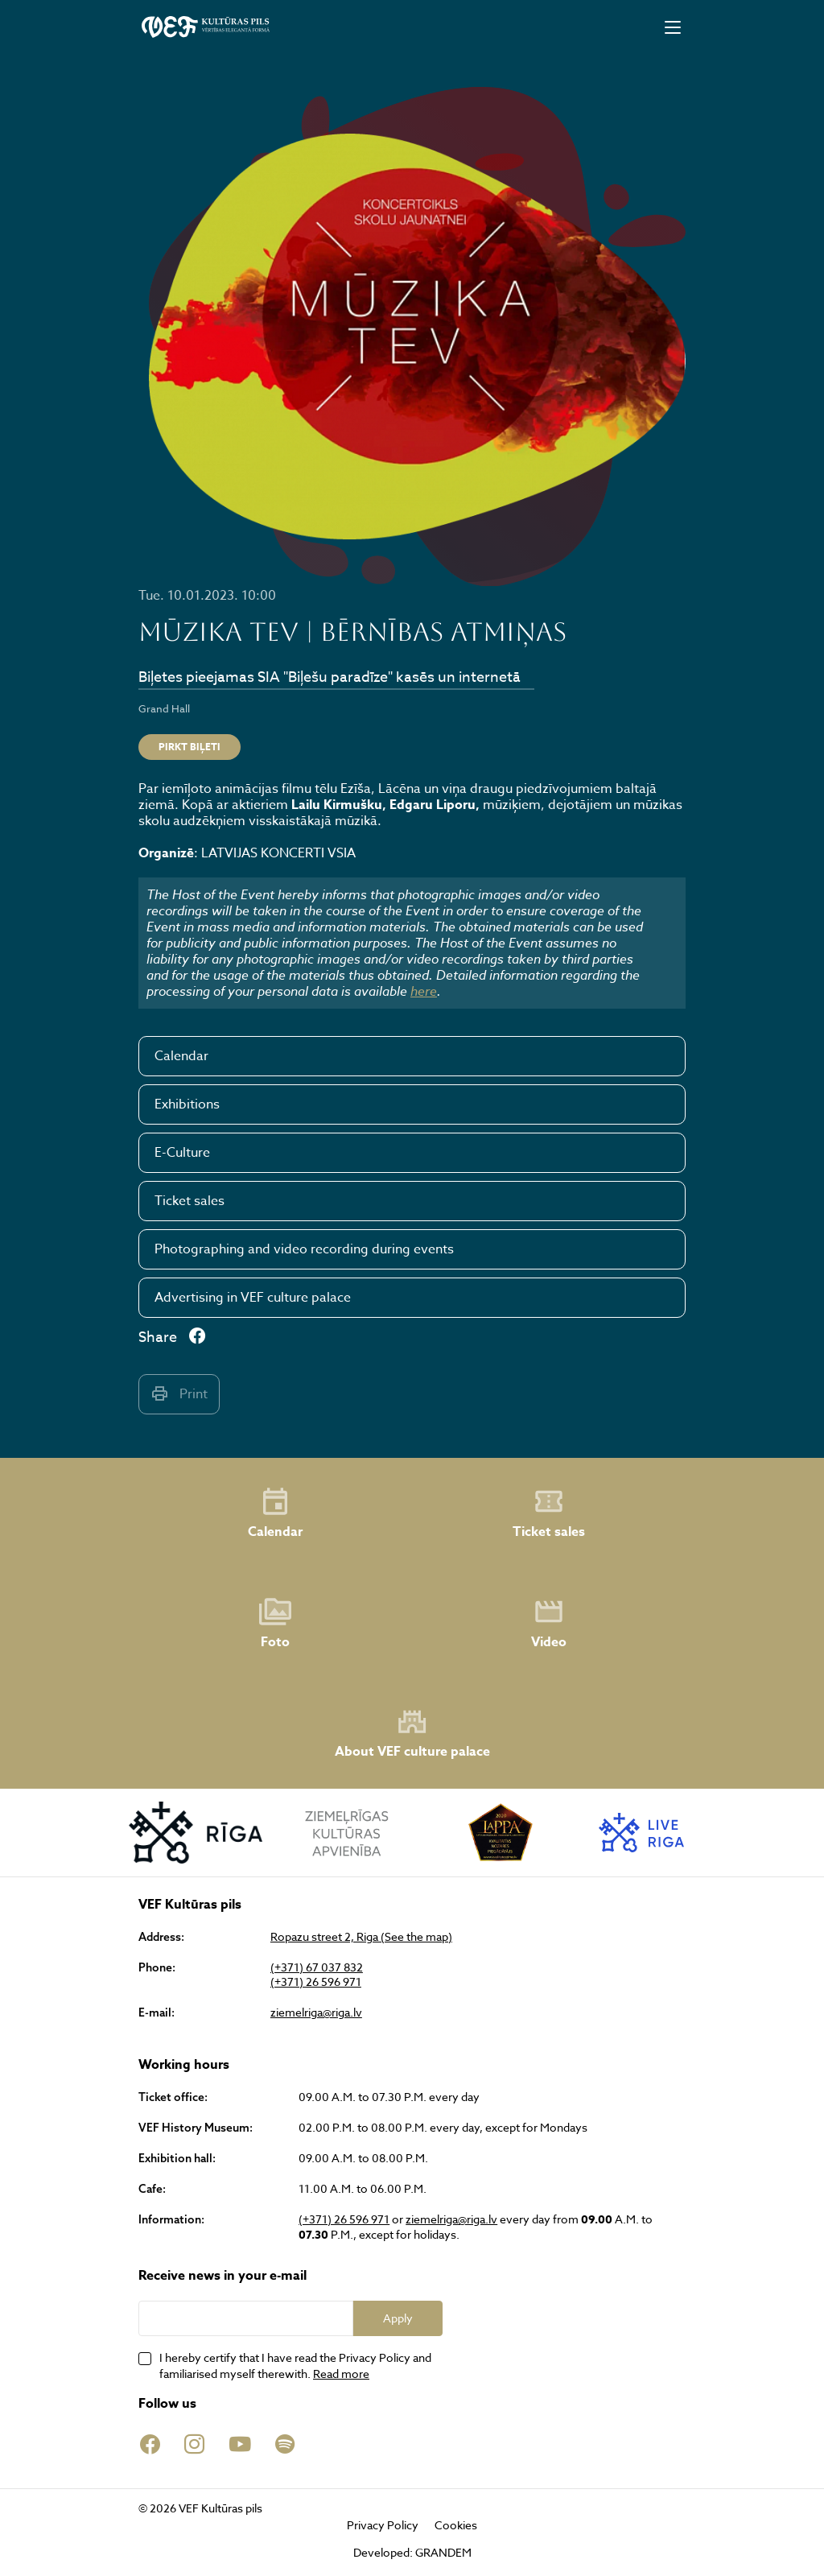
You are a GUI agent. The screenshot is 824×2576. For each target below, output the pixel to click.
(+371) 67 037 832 (316, 1967)
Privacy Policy (382, 2525)
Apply (398, 2318)
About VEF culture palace (412, 1733)
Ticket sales (189, 1201)
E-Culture (182, 1152)
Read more (341, 2373)
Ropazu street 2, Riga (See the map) (361, 1937)
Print (179, 1394)
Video (548, 1624)
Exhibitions (187, 1104)
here (423, 991)
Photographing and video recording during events (304, 1249)
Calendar (181, 1056)
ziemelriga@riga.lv (316, 2012)
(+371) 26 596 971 (315, 1982)
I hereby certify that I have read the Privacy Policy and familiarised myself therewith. (295, 2365)
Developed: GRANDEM (412, 2552)
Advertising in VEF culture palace (252, 1297)
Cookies (456, 2525)
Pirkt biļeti (189, 746)
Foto (275, 1624)
